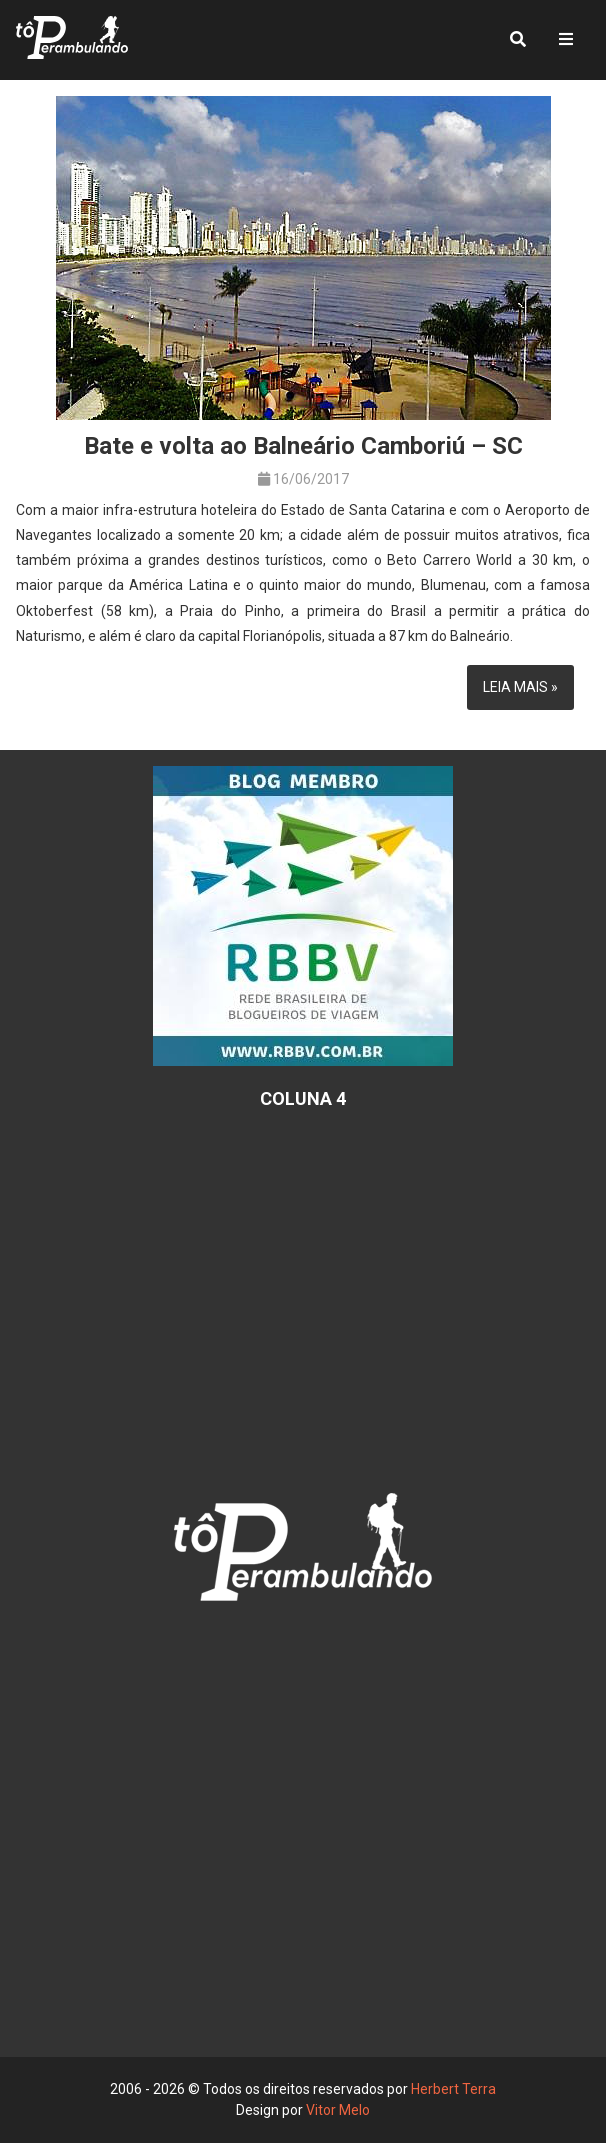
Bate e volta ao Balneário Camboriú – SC (303, 446)
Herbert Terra (453, 2089)
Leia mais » (520, 687)
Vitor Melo (338, 2110)
